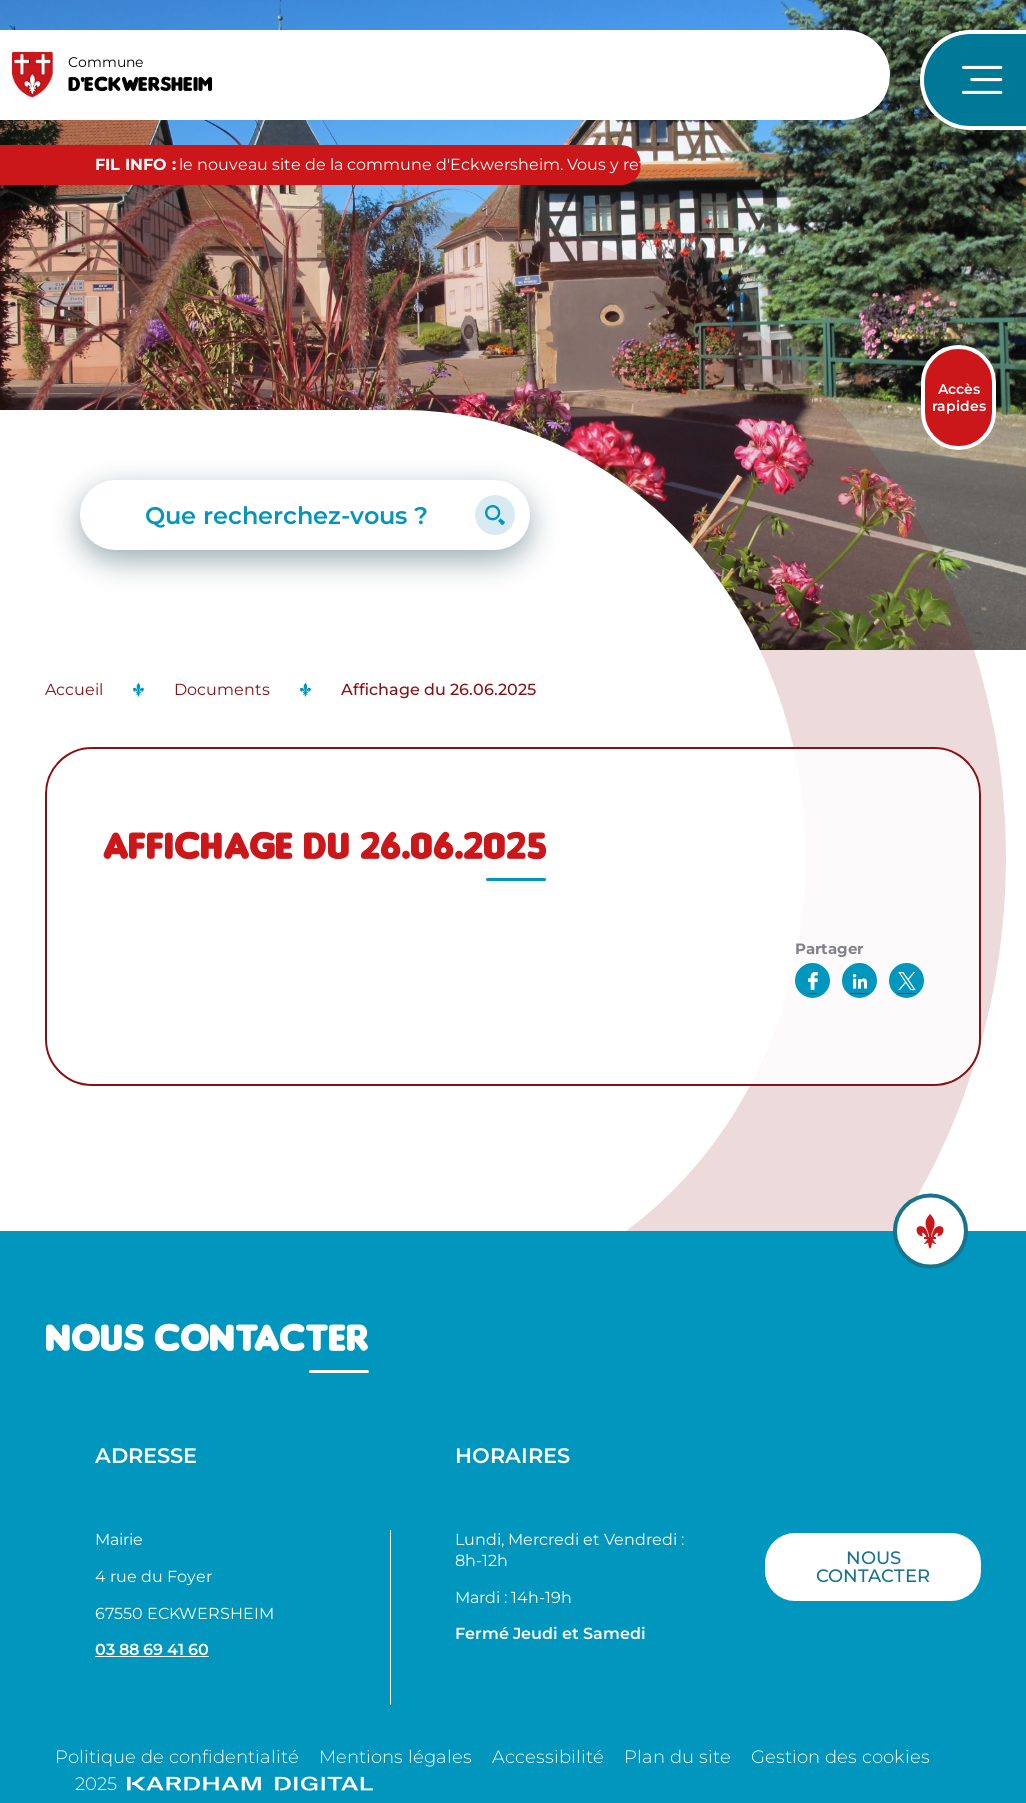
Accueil (74, 689)
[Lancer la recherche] (495, 515)
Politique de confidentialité (177, 1757)
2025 (224, 1784)
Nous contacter (873, 1566)
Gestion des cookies (840, 1757)
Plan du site (677, 1757)
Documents (222, 689)
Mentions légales (395, 1757)
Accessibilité (548, 1757)
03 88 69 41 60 (152, 1649)
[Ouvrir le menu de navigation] (973, 80)
